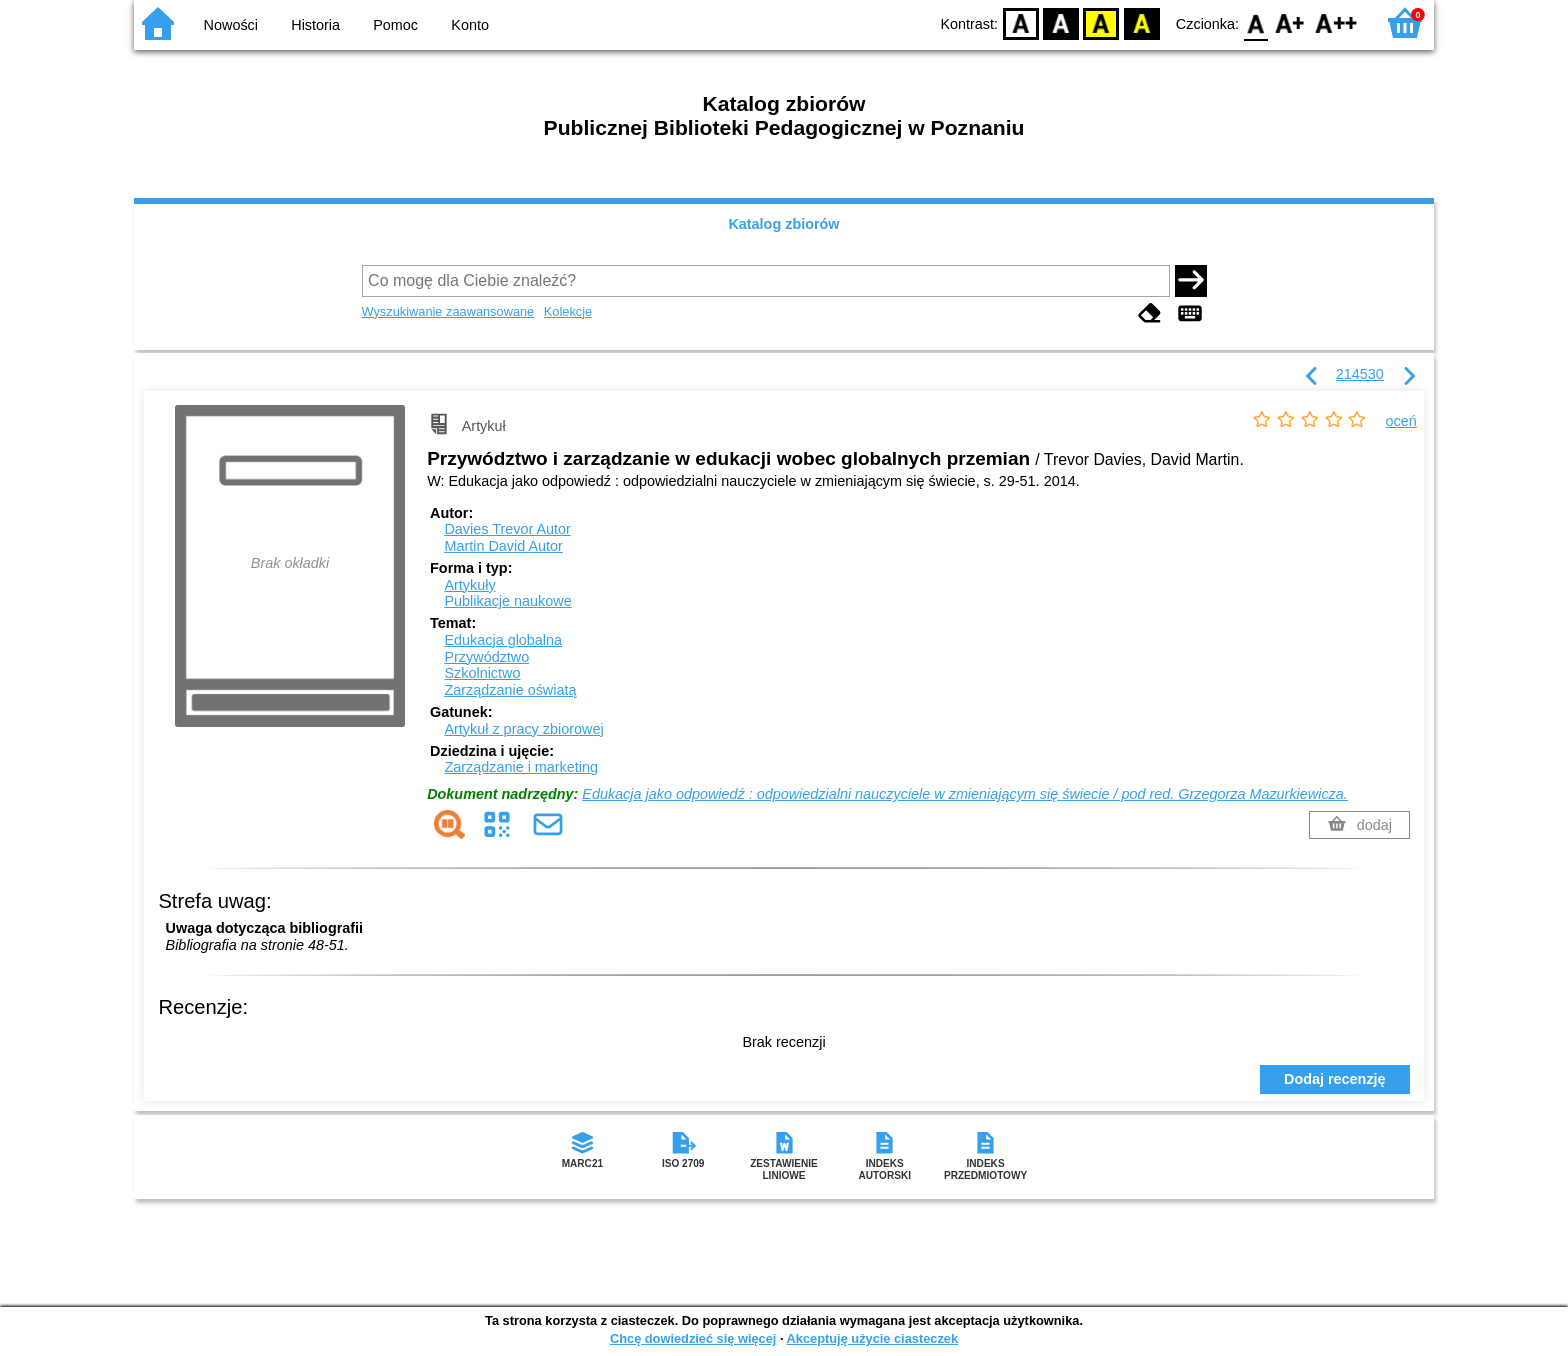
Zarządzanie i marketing (521, 767)
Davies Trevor (507, 529)
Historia (315, 25)
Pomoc (395, 25)
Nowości (231, 25)
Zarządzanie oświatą (510, 690)
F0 (1255, 22)
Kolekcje (568, 311)
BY (1141, 22)
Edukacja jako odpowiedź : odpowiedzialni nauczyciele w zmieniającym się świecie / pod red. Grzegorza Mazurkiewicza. (964, 794)
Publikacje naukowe (507, 601)
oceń (1401, 421)
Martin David (503, 546)
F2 (1336, 22)
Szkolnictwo (482, 673)
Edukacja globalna (503, 640)
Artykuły (469, 585)
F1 (1290, 22)
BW (1061, 22)
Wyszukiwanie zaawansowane (448, 311)
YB (1101, 22)
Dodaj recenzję (1335, 1079)
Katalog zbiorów (783, 224)
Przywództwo (486, 657)
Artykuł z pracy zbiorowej (523, 729)
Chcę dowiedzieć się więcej (693, 1338)
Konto (470, 25)
